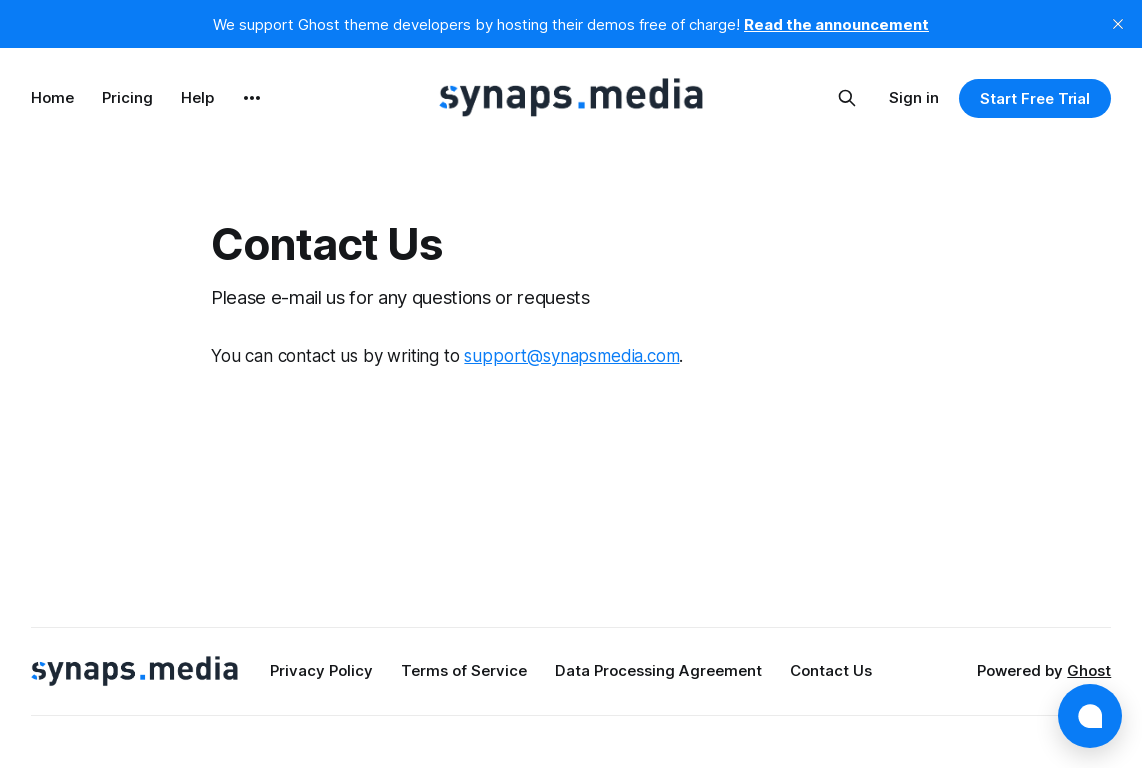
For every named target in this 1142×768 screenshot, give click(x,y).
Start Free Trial (1035, 98)
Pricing (127, 97)
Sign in (914, 97)
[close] (1118, 24)
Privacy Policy (321, 670)
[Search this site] (847, 98)
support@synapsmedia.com (571, 356)
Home (52, 97)
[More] (252, 98)
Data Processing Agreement (658, 670)
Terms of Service (464, 670)
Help (197, 97)
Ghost (1089, 670)
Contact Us (831, 670)
